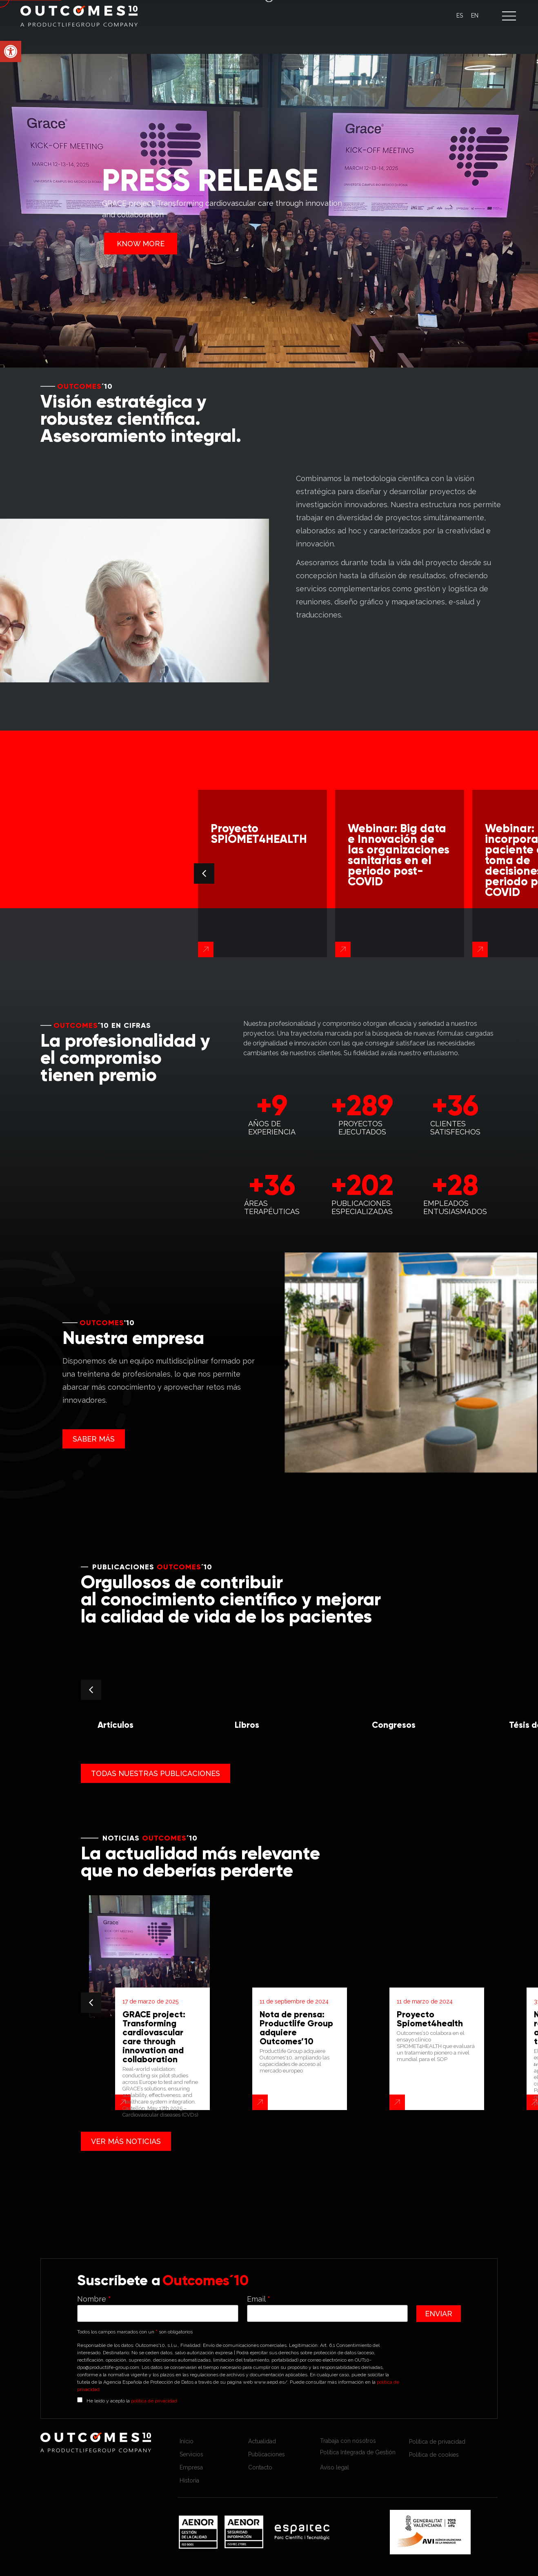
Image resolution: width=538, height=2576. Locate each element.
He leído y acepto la (132, 2400)
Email (258, 2299)
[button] (509, 16)
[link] (10, 51)
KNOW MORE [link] (141, 243)
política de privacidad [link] (154, 2401)
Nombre (94, 2299)
